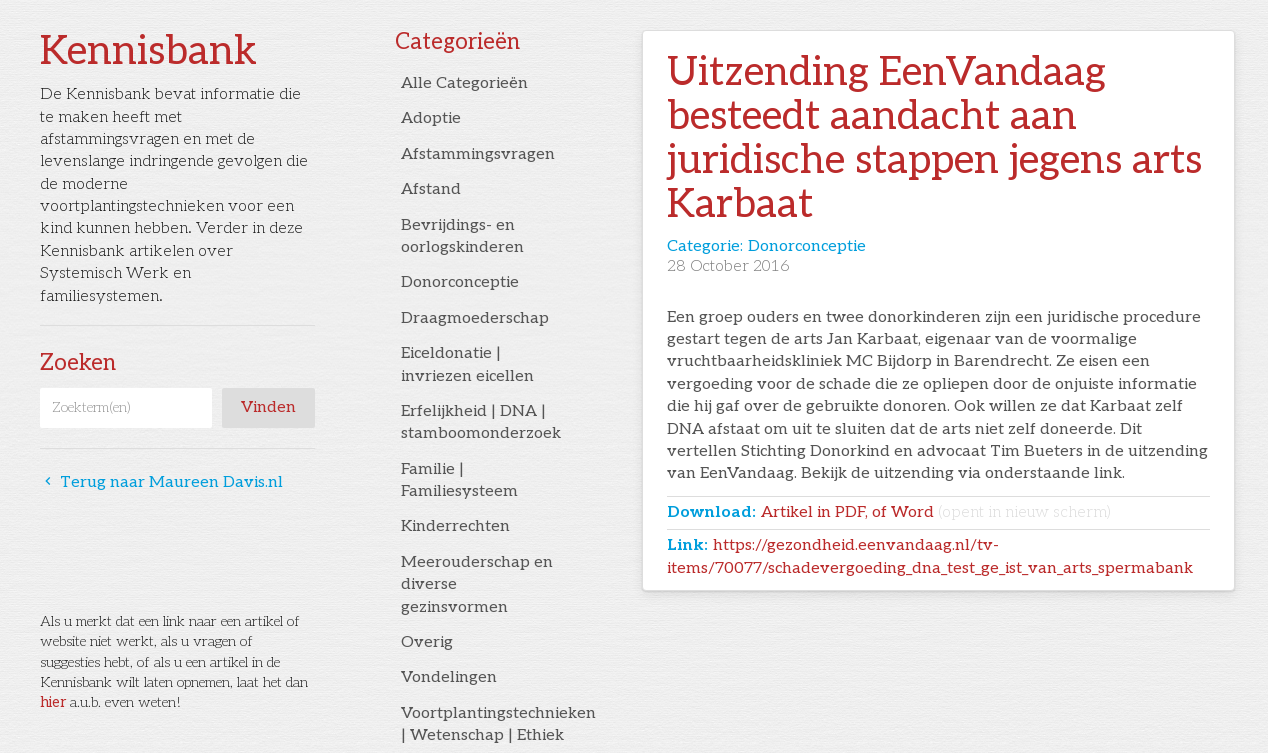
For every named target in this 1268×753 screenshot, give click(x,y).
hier (53, 702)
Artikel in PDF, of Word (936, 512)
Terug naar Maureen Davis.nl (161, 482)
